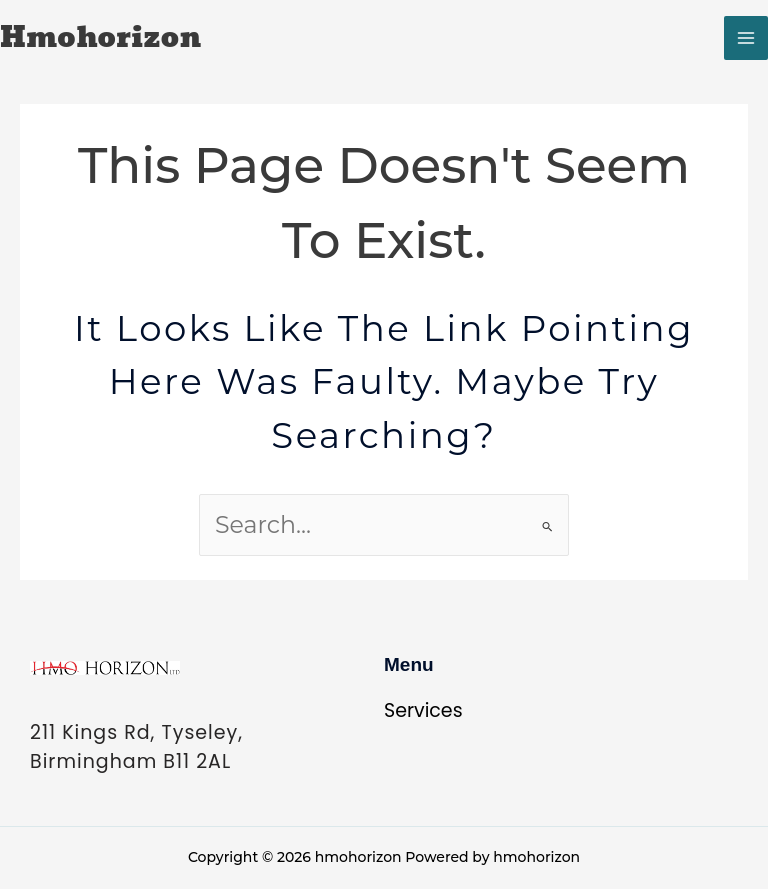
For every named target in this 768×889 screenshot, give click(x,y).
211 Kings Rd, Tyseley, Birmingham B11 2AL (136, 747)
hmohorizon (100, 38)
